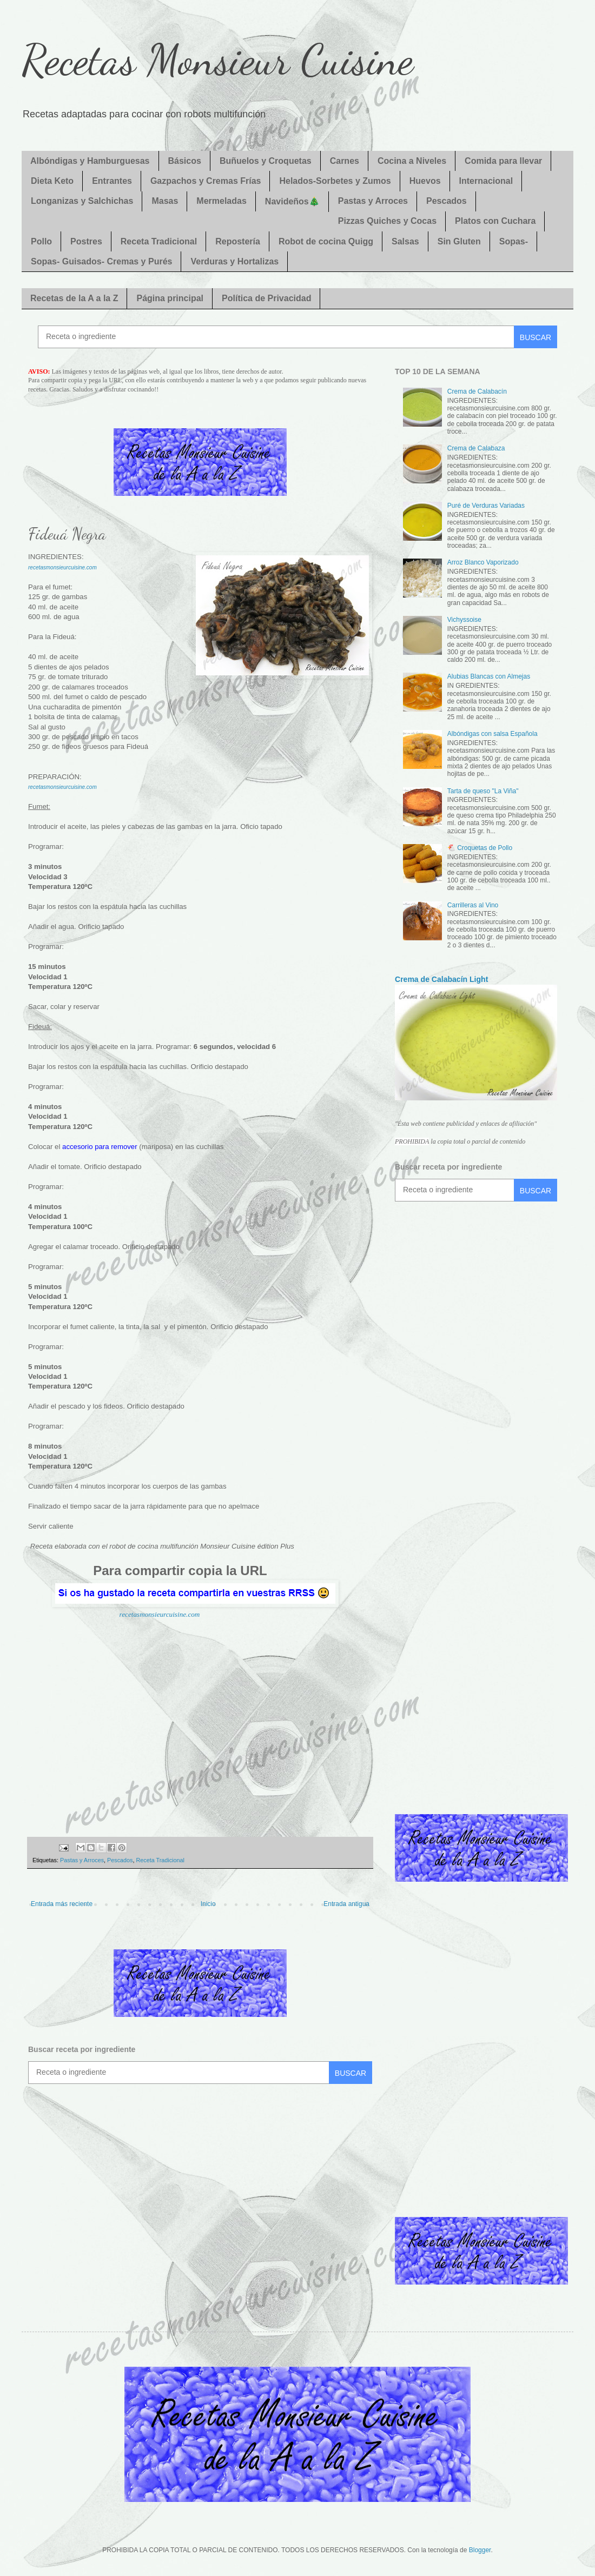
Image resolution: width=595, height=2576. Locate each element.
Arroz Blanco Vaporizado (483, 562)
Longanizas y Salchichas (82, 200)
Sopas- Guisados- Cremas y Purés (101, 261)
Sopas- (513, 241)
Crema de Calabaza (476, 448)
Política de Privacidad (266, 298)
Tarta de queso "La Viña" (483, 791)
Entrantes (112, 180)
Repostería (237, 241)
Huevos (425, 180)
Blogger (480, 2550)
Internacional (486, 180)
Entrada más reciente (61, 1904)
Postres (86, 241)
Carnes (344, 160)
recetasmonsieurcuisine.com (160, 1614)
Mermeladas (221, 200)
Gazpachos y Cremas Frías (205, 180)
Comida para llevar (503, 160)
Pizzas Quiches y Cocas (387, 220)
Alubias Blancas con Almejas (488, 676)
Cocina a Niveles (412, 160)
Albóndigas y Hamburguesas (90, 160)
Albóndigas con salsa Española (492, 734)
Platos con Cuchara (495, 220)
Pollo (41, 241)
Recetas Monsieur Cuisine (217, 59)
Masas (164, 200)
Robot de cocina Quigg (326, 241)
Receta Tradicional (159, 241)
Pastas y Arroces (373, 200)
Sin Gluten (459, 241)
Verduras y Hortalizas (234, 261)
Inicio (208, 1904)
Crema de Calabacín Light (441, 979)
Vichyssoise (464, 619)
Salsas (405, 241)
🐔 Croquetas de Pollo (479, 848)
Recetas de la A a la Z (74, 298)
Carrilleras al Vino (472, 905)
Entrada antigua (346, 1904)
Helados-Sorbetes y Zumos (335, 180)
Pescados (446, 200)
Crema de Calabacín (477, 391)
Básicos (184, 160)
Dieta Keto (52, 180)
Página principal (169, 298)
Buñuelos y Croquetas (266, 160)
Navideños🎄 (292, 201)
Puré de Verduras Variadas (486, 505)
